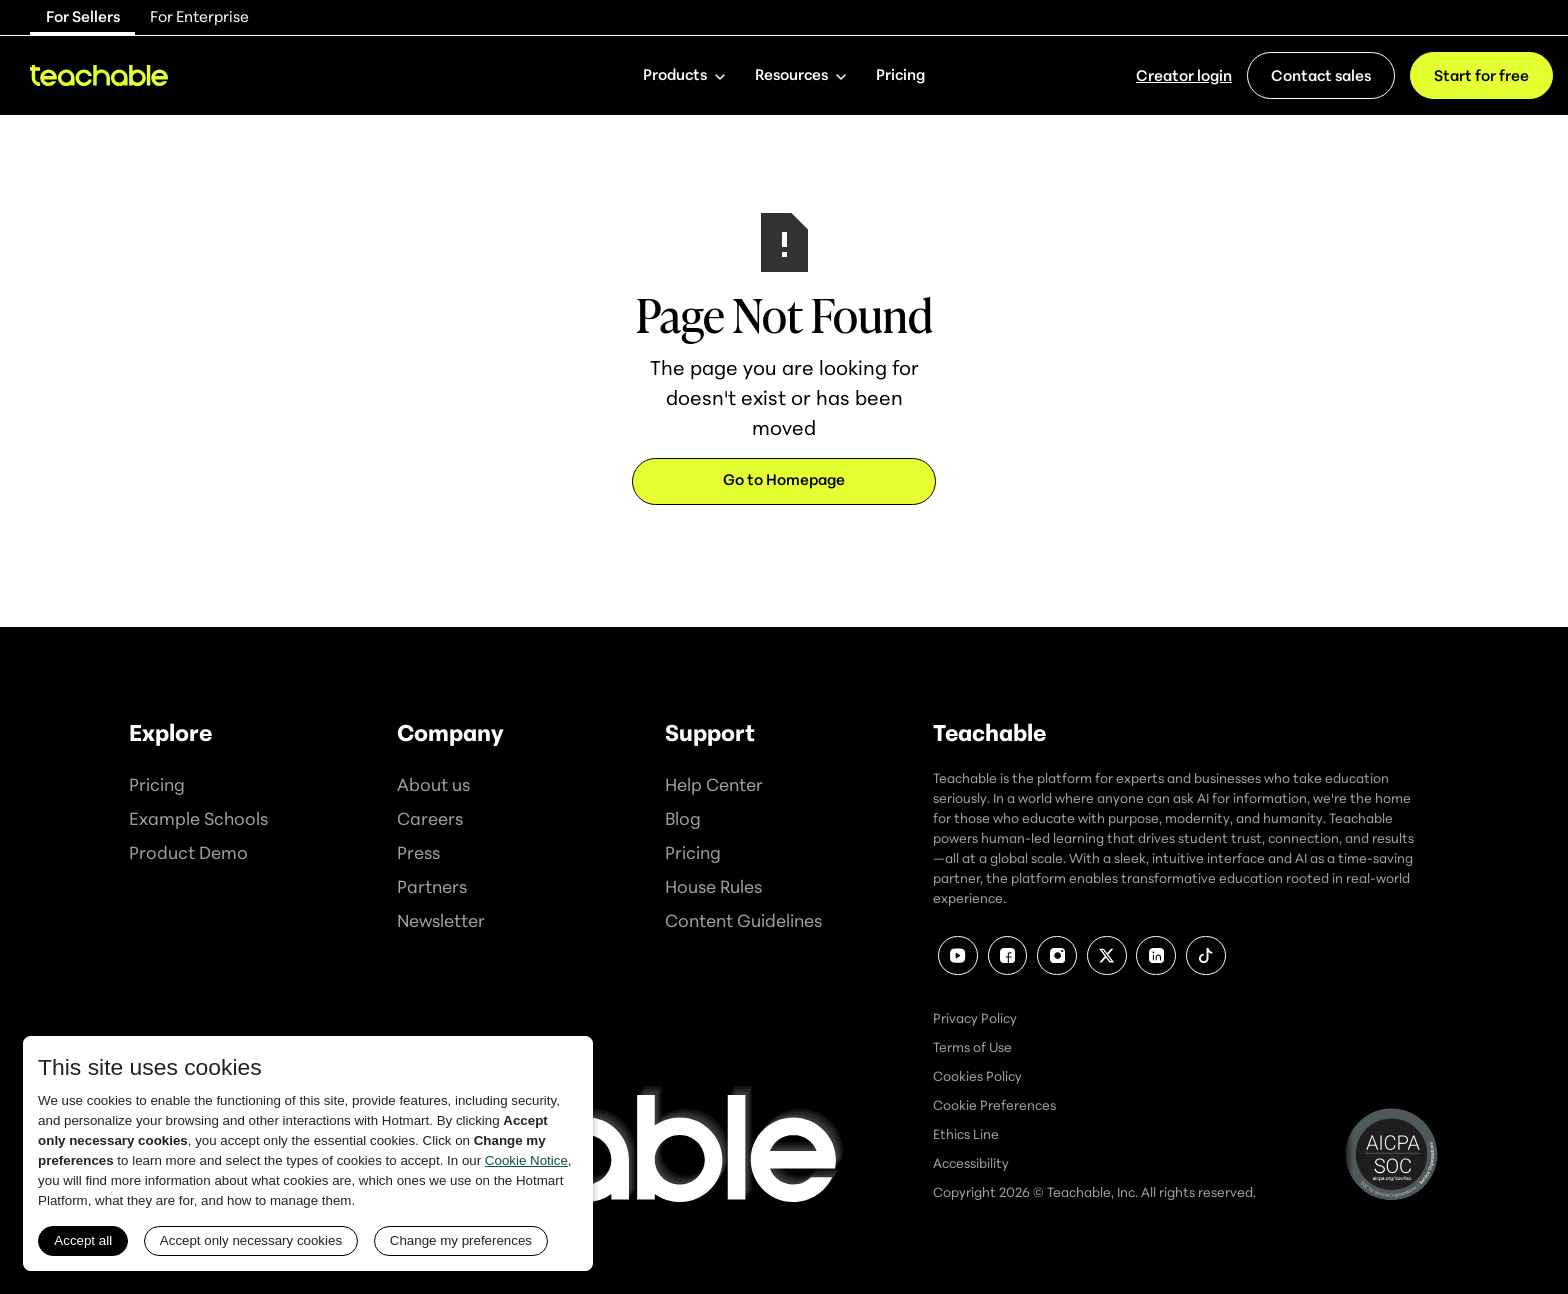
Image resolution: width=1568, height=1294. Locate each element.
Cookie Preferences (994, 1105)
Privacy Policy (975, 1018)
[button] (684, 75)
